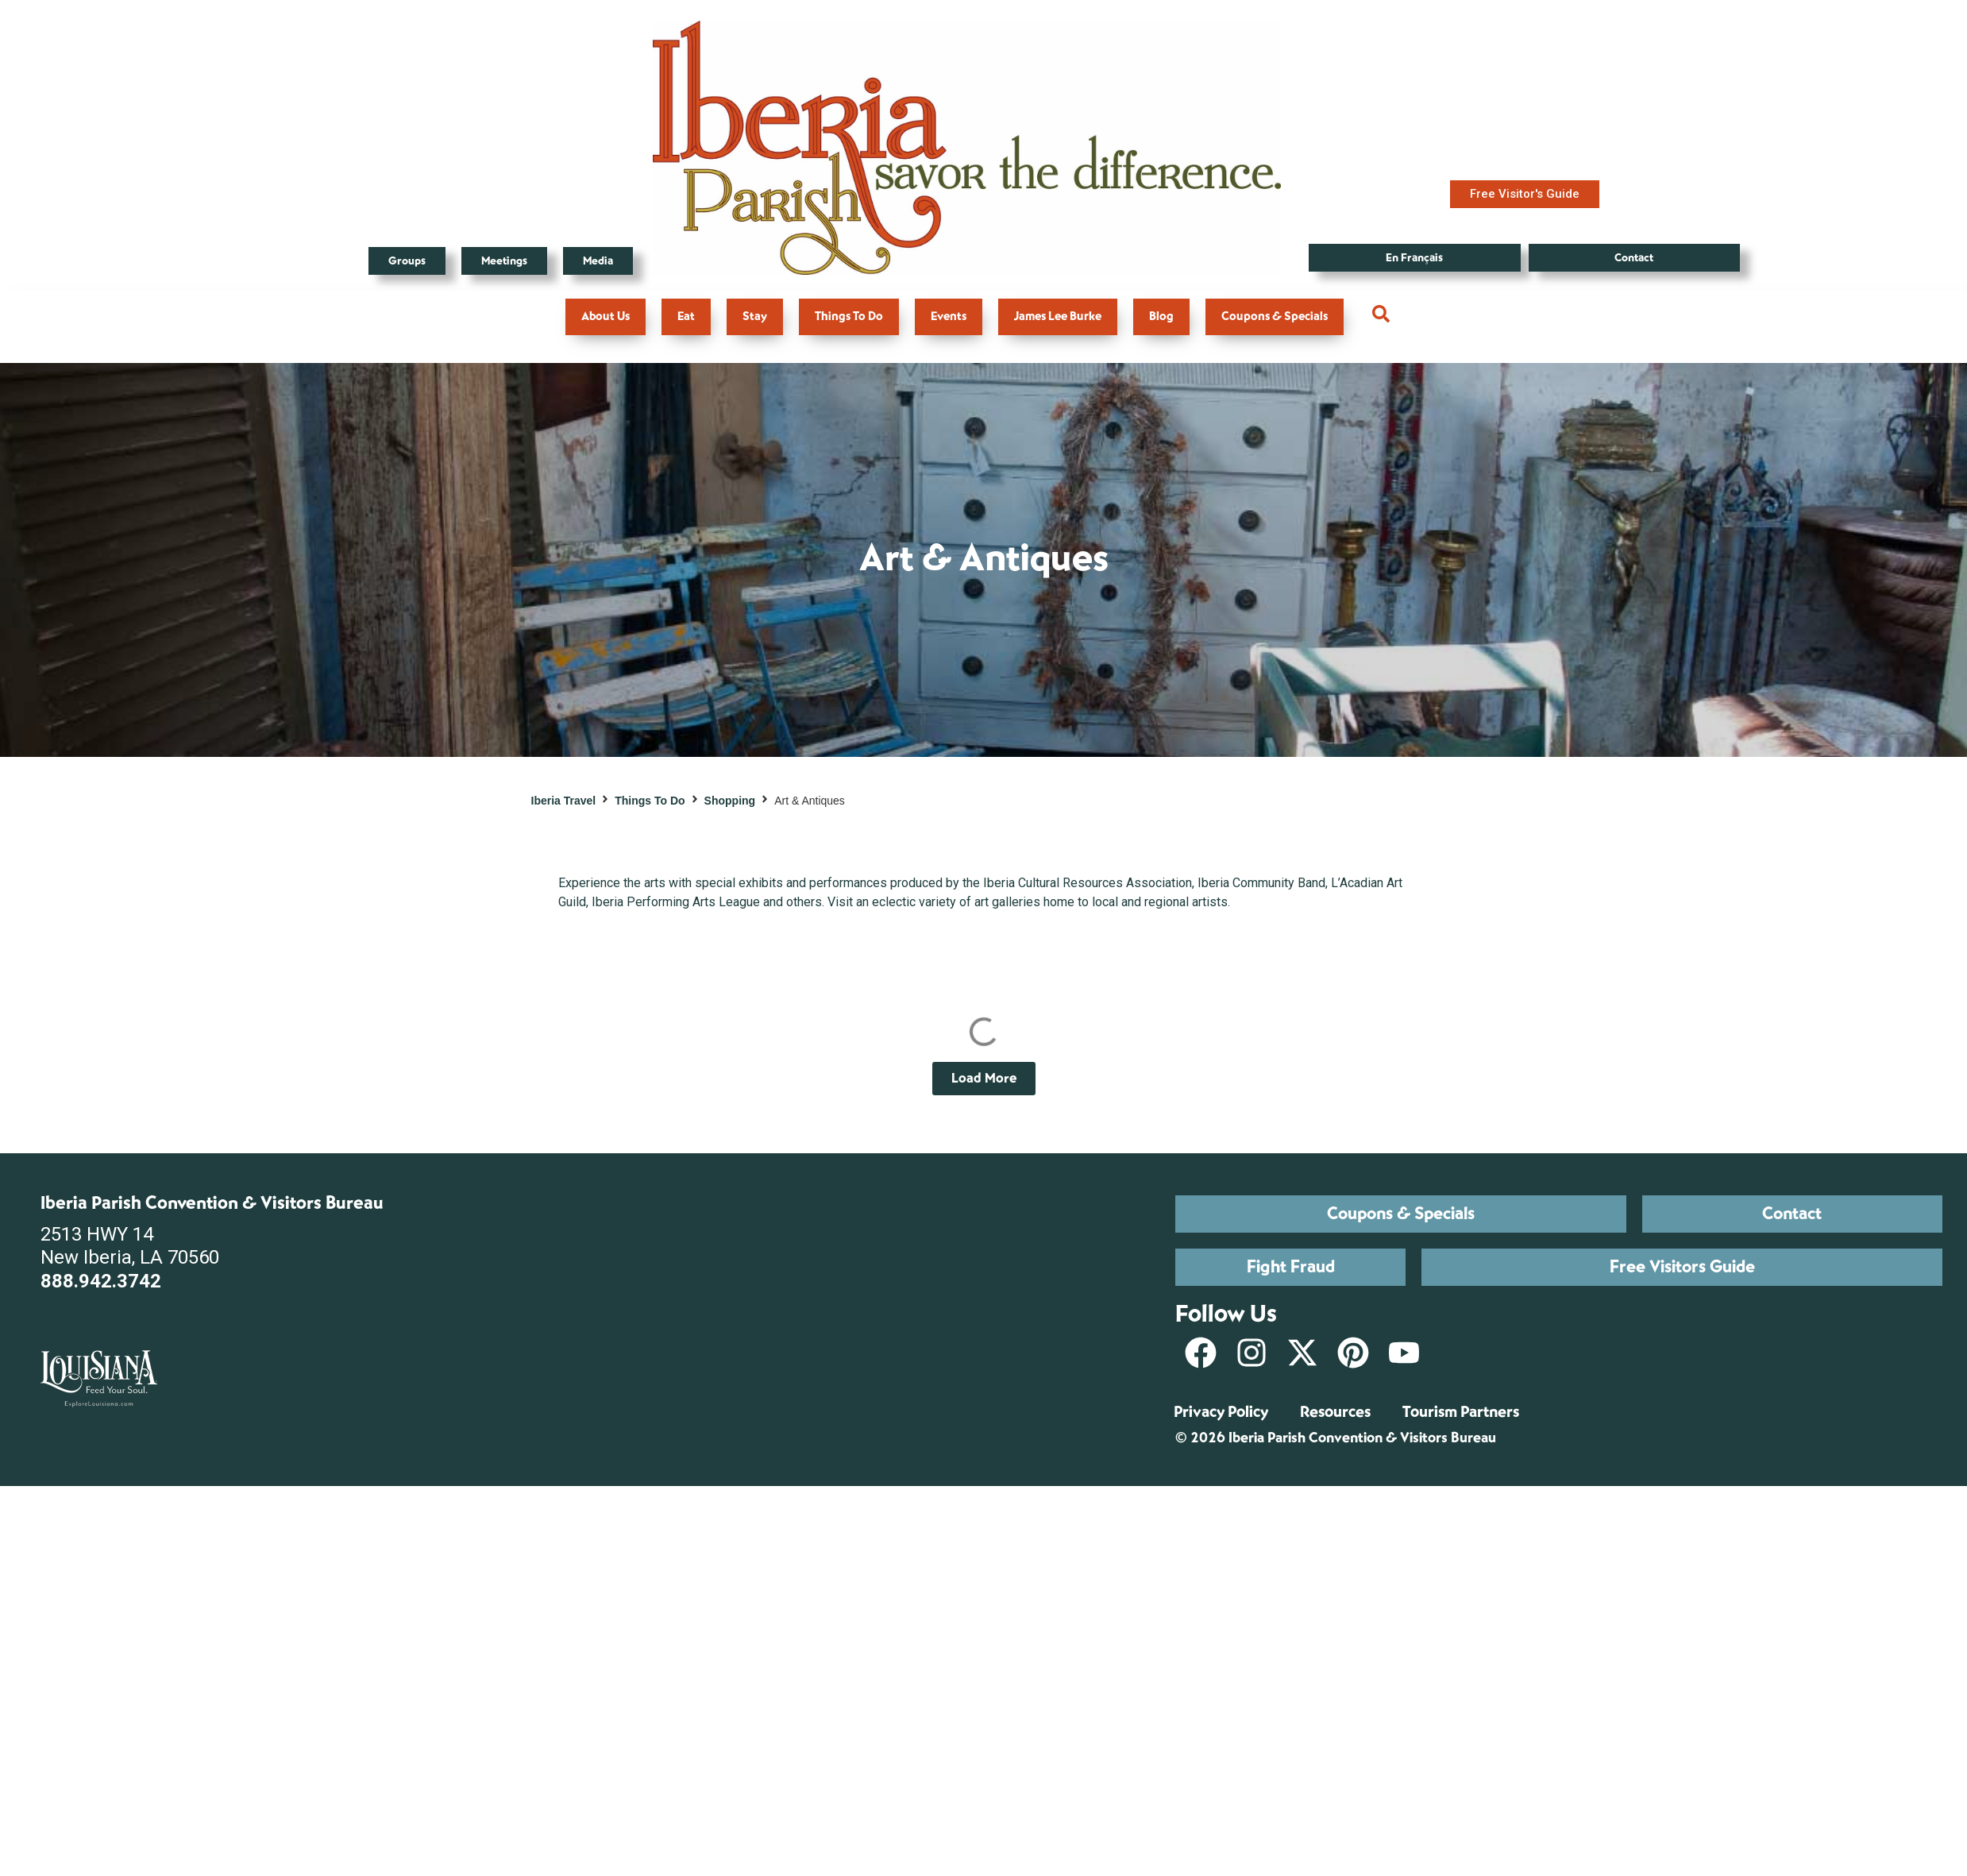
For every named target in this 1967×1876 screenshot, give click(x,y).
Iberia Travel (563, 800)
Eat (686, 316)
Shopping (730, 800)
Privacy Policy (1221, 1411)
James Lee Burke (1057, 316)
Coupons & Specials (1274, 316)
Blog (1161, 316)
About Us (605, 316)
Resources (1335, 1411)
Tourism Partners (1460, 1411)
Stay (754, 316)
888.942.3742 (100, 1281)
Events (948, 316)
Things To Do (849, 316)
